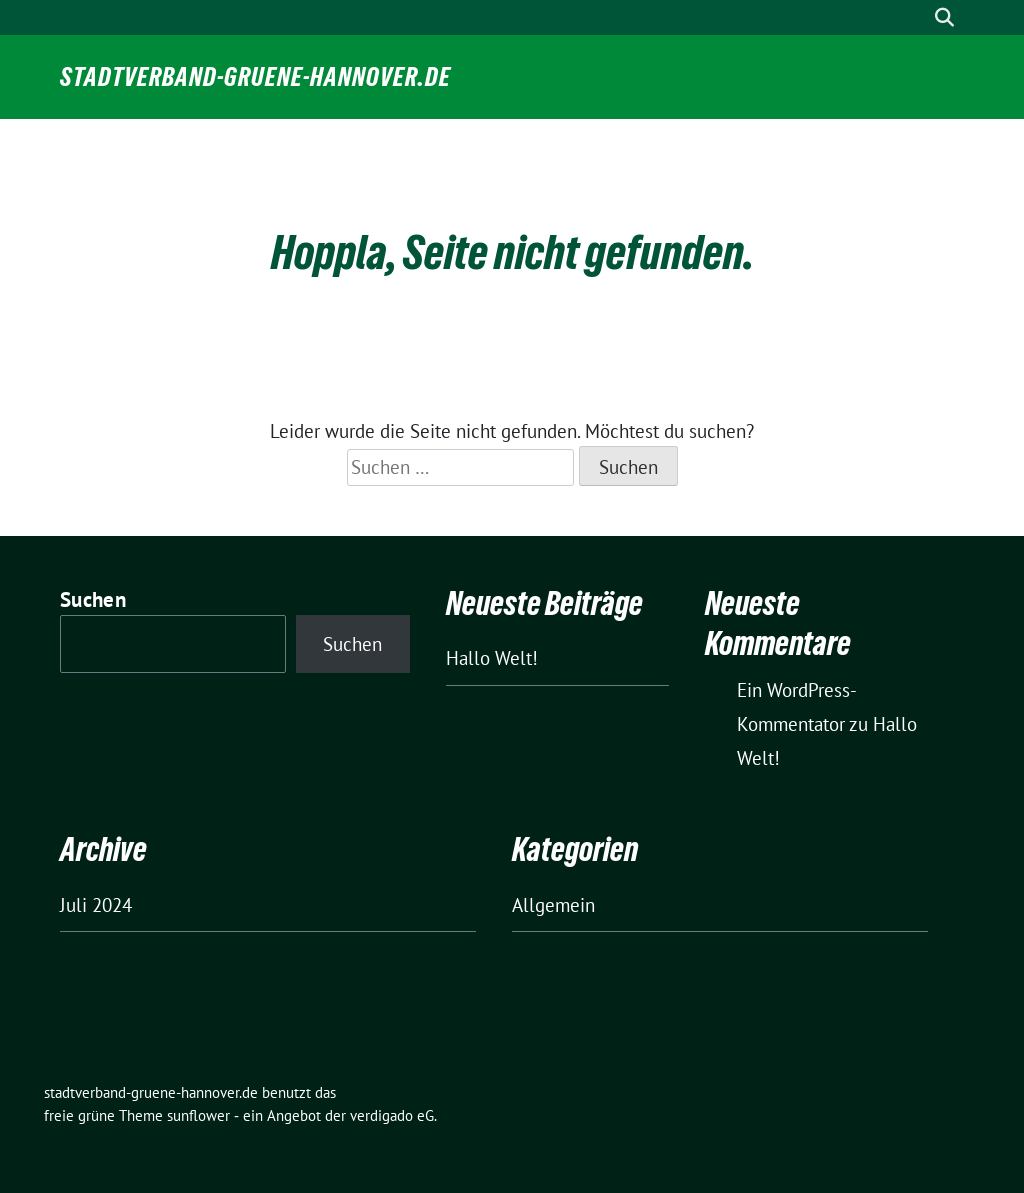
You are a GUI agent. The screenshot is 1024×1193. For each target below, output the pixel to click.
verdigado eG (392, 1115)
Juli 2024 (96, 905)
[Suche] (916, 17)
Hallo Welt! (492, 658)
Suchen (93, 599)
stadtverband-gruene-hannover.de (255, 77)
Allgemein (553, 905)
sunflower (198, 1115)
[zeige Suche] (944, 17)
